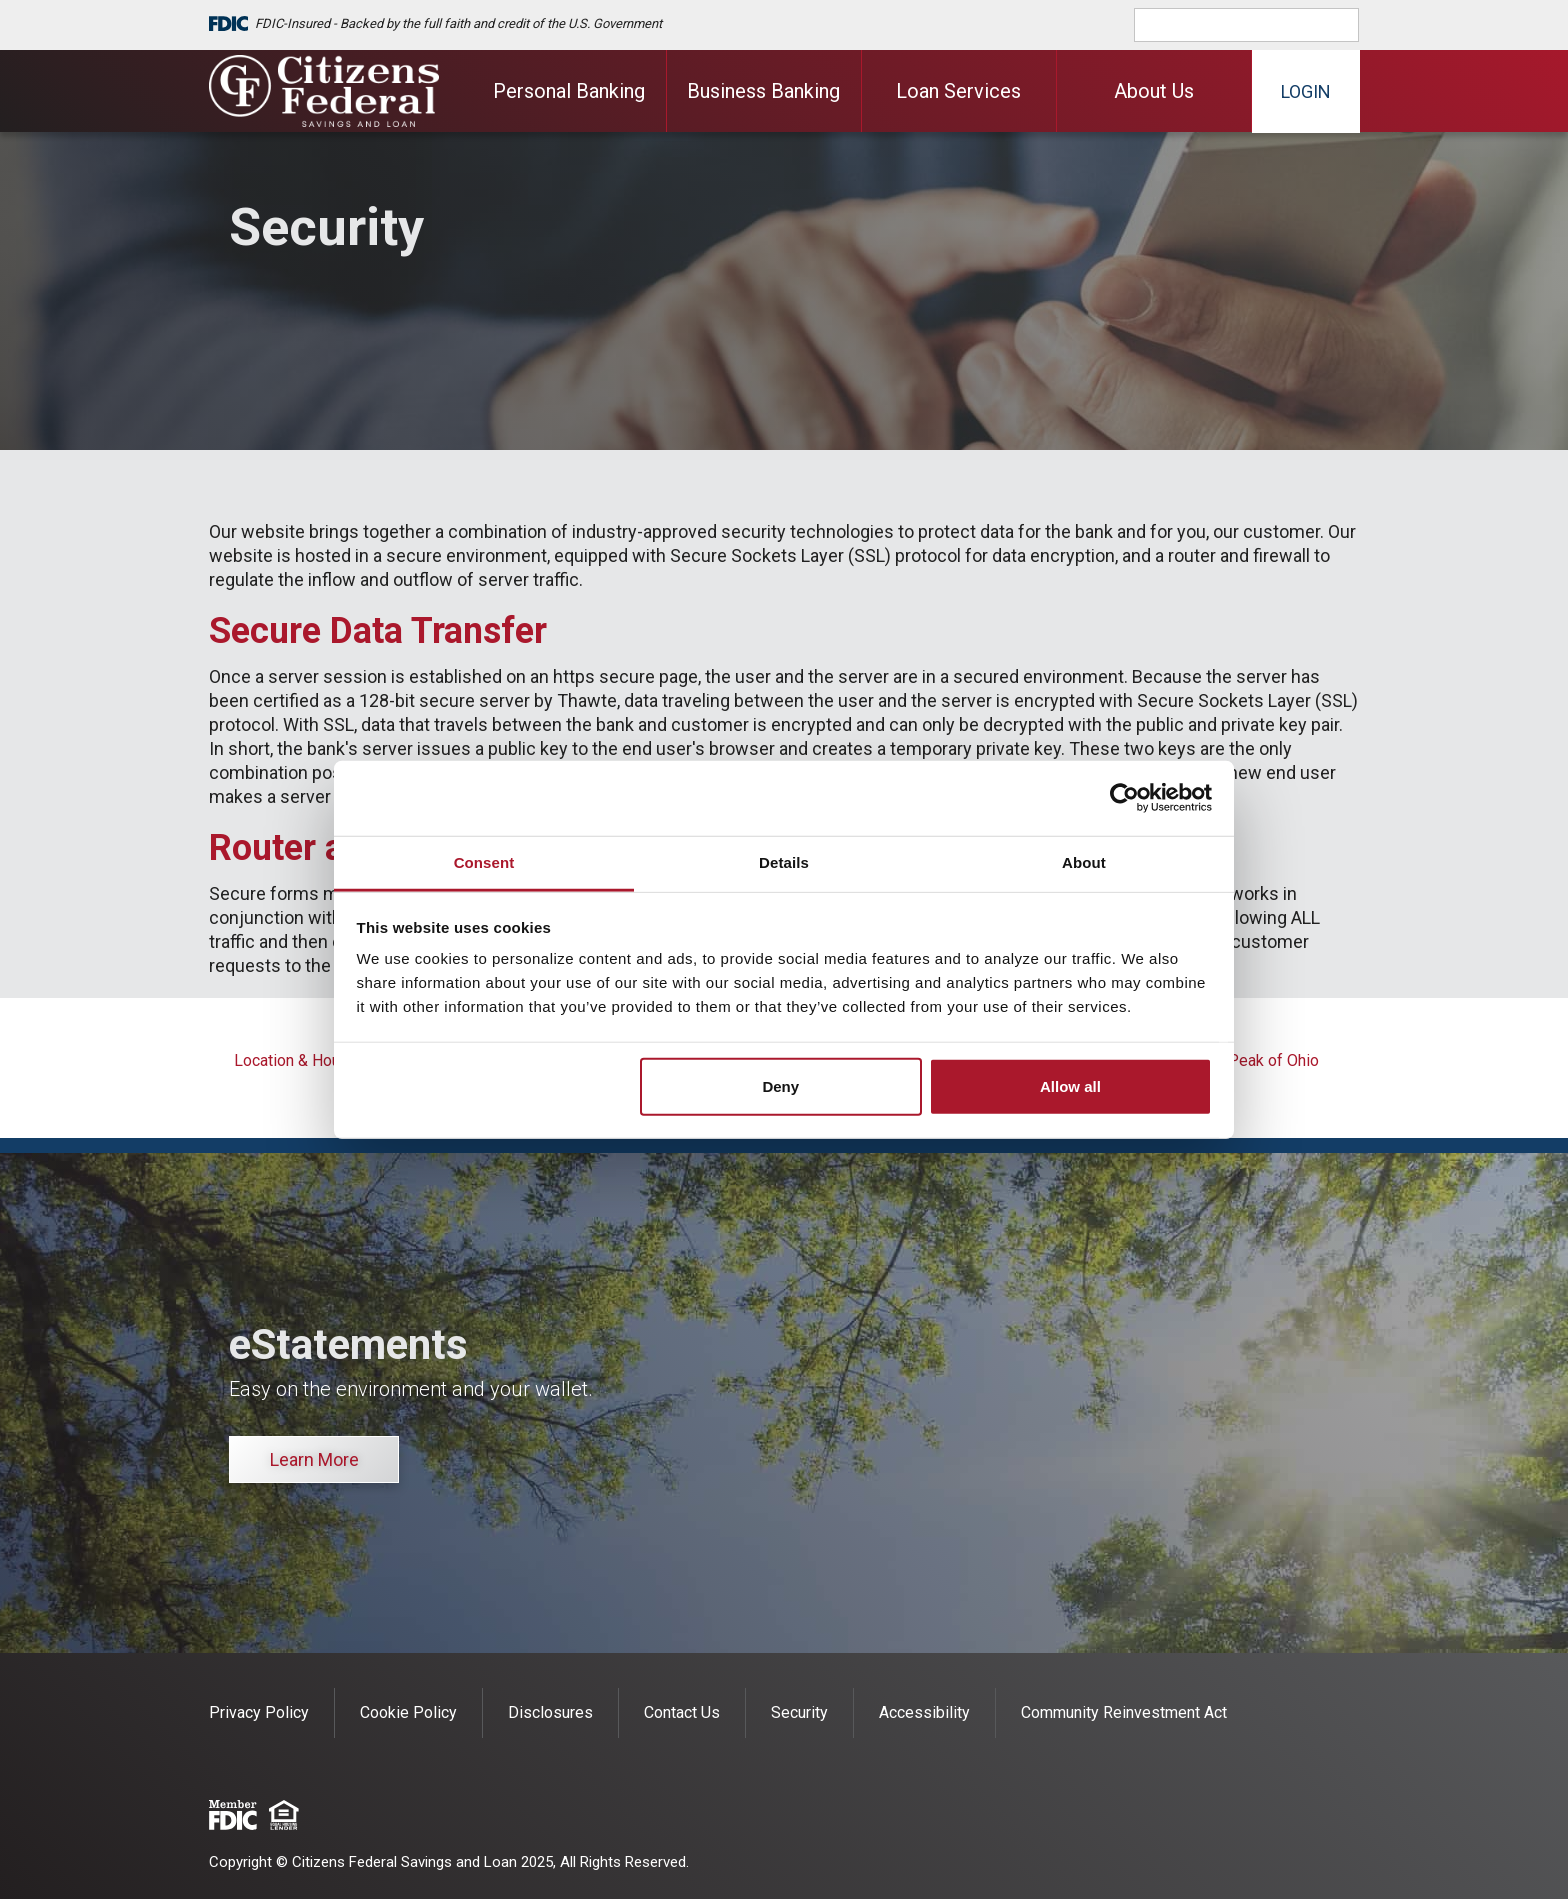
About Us (1154, 91)
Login (1306, 91)
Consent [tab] (484, 861)
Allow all (1070, 1085)
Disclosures (550, 1712)
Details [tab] (784, 861)
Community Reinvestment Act (1124, 1712)
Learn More (314, 1459)
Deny (780, 1085)
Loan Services (958, 91)
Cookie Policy (408, 1712)
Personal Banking (569, 91)
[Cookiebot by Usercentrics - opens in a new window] (1124, 798)
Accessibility (924, 1712)
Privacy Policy (259, 1712)
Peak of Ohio (1273, 1060)
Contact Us (682, 1712)
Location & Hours (294, 1060)
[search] (1260, 25)
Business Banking (763, 91)
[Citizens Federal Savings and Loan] (324, 91)
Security (799, 1712)
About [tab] (1084, 861)
